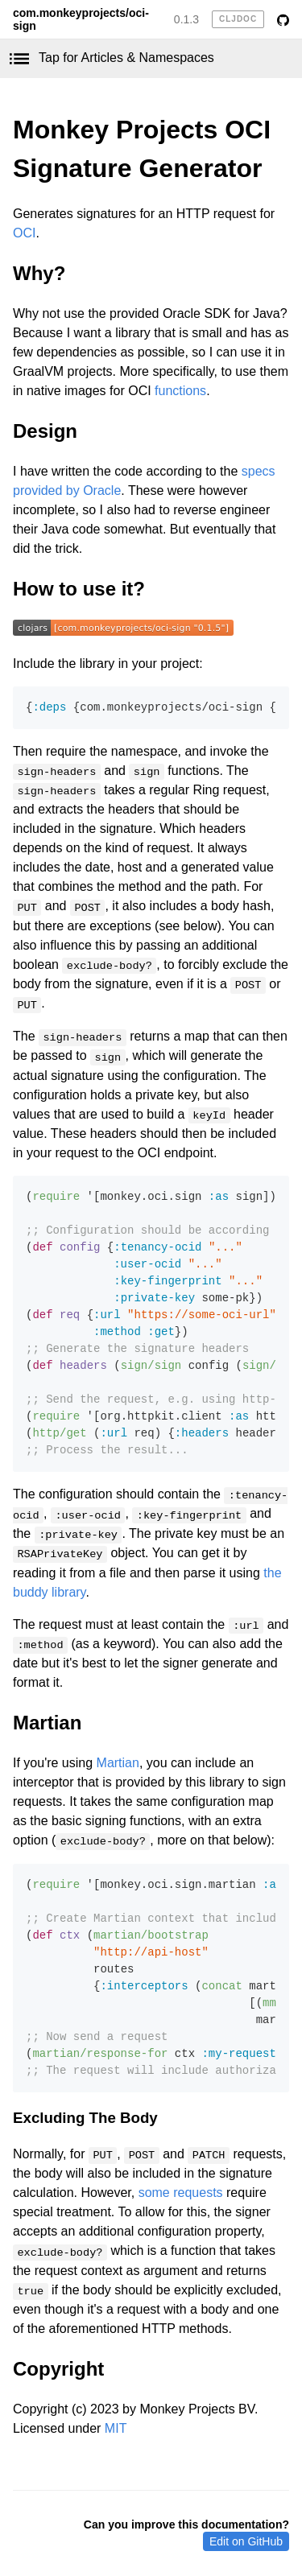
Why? (39, 273)
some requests (181, 2192)
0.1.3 (186, 19)
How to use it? (79, 589)
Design (45, 431)
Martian (47, 1722)
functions (180, 391)
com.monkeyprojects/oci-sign (81, 19)
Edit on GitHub (246, 2541)
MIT (116, 2428)
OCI (24, 233)
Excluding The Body (85, 2117)
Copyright (58, 2369)
